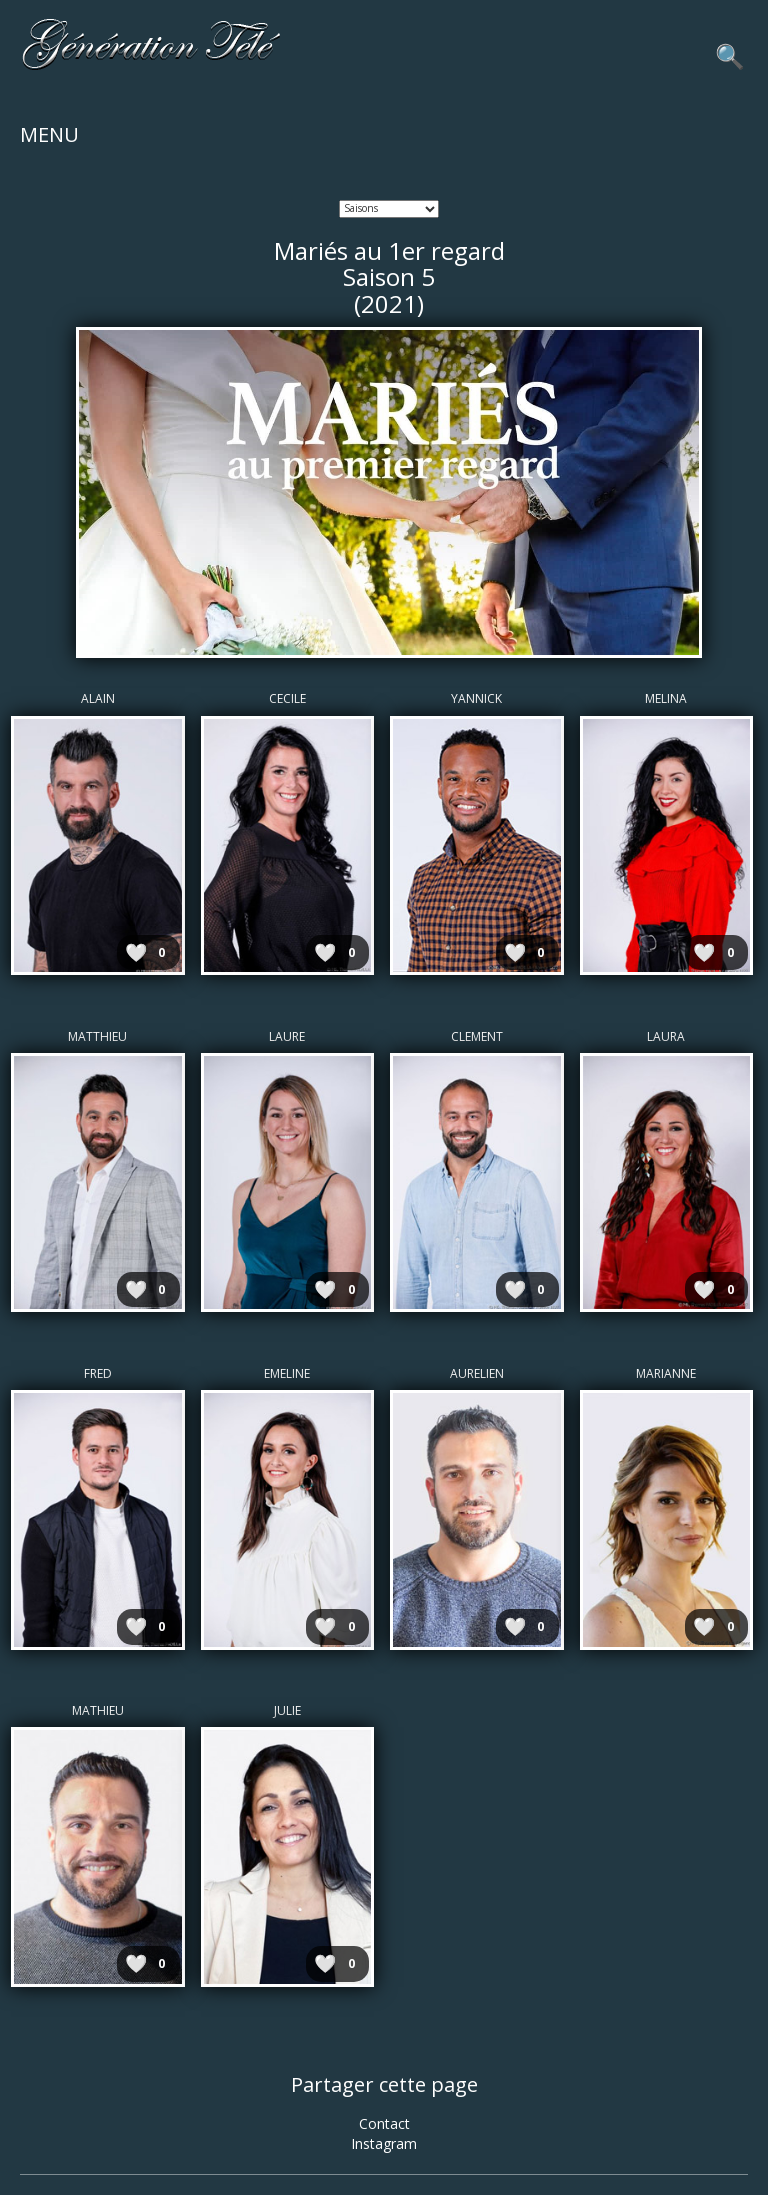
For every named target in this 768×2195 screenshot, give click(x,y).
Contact (384, 2123)
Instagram (384, 2143)
